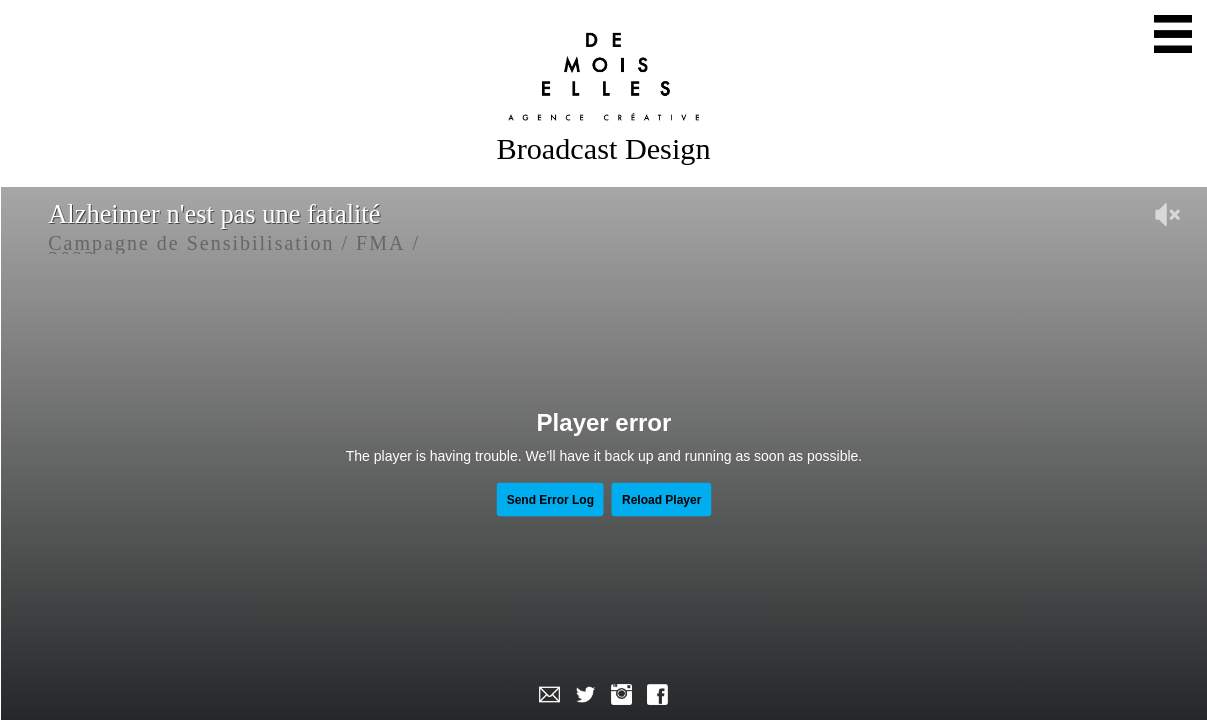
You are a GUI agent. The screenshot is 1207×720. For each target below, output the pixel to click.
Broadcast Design (604, 149)
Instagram (622, 695)
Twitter (586, 695)
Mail (550, 695)
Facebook (658, 695)
